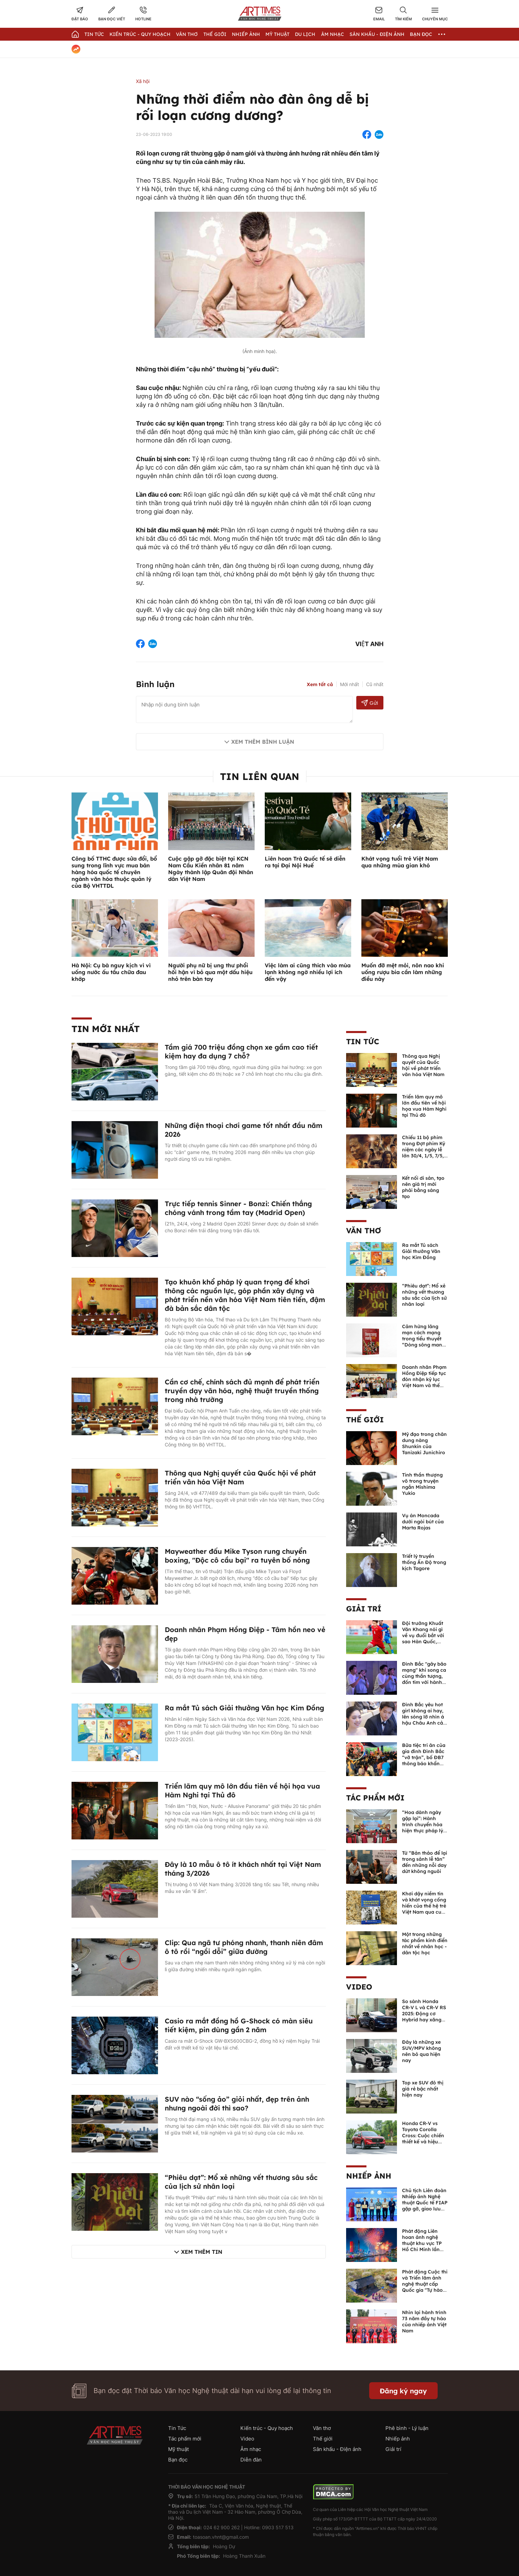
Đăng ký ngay (403, 2391)
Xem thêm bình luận (262, 741)
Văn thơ (187, 34)
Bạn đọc (421, 34)
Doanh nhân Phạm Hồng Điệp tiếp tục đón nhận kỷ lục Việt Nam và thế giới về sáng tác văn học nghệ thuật (424, 1385)
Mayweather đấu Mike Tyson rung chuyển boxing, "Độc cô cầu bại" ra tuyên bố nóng (237, 1555)
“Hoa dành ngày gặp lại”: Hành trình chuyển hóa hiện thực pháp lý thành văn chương (423, 1824)
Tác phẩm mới (375, 1797)
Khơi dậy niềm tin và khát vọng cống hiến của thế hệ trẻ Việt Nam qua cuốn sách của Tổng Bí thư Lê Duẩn (424, 1909)
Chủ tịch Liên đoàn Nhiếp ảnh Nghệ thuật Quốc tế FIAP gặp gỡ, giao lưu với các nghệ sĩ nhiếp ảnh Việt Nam (424, 2208)
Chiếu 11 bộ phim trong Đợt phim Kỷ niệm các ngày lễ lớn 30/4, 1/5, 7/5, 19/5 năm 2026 (423, 1149)
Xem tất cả (320, 684)
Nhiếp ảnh (368, 2176)
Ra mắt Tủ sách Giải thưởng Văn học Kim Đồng (244, 1708)
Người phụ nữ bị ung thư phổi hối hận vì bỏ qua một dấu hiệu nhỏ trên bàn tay (210, 972)
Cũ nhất (374, 684)
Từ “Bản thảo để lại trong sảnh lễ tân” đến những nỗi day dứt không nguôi (424, 1862)
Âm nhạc (332, 34)
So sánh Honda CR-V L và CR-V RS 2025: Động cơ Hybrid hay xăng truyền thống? (424, 2013)
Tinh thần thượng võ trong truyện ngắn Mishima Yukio (422, 1484)
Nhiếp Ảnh (246, 34)
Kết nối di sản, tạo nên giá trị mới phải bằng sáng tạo (423, 1187)
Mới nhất (349, 684)
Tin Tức (94, 34)
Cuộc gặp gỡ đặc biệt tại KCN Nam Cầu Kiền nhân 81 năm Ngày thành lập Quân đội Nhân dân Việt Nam (210, 868)
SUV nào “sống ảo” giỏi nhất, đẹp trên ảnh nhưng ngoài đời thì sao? (237, 2103)
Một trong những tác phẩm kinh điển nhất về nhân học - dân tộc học (424, 1943)
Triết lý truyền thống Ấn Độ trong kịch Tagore (424, 1562)
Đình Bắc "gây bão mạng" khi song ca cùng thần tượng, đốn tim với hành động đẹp (424, 1676)
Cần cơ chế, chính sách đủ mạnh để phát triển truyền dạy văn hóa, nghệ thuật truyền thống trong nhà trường (242, 1391)
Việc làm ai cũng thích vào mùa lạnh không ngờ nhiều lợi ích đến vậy (308, 972)
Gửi (369, 703)
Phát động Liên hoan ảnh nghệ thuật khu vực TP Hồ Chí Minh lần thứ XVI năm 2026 (423, 2243)
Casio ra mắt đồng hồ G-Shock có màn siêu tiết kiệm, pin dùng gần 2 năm (239, 2025)
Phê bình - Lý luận (406, 2428)
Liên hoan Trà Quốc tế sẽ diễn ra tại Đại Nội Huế (305, 862)
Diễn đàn (251, 2459)
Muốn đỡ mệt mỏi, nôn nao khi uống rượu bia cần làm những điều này (402, 972)
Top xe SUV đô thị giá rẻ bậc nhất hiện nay (422, 2089)
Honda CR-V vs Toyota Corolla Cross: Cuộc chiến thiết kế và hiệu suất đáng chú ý (423, 2135)
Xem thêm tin (201, 2251)
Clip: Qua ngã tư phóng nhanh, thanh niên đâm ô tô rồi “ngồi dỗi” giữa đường (244, 1947)
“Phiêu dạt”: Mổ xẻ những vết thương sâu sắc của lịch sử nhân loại (424, 1295)
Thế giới (214, 34)
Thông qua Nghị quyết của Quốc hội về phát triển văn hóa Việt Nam (240, 1477)
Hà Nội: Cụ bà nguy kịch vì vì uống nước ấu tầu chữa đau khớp (111, 972)
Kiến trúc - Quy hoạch (140, 34)
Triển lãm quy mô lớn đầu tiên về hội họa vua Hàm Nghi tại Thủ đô (424, 1106)
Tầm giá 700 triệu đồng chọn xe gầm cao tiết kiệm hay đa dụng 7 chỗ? (241, 1051)
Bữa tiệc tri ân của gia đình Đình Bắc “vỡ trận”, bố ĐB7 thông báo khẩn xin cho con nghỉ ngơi (423, 1760)
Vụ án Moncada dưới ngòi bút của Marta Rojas (423, 1521)
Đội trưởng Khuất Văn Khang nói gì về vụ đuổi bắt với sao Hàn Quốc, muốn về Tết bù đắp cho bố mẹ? (423, 1638)
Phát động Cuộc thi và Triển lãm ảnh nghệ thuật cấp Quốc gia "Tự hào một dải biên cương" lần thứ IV (424, 2287)
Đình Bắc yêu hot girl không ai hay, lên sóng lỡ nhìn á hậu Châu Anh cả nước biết (423, 1717)
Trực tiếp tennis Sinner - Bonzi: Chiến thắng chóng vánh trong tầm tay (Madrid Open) (238, 1208)
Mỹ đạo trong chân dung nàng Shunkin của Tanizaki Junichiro (424, 1443)
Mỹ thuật (277, 34)
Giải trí (363, 1608)
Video (359, 1987)
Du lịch (305, 34)
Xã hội (142, 81)
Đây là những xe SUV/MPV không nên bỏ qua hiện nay (421, 2051)
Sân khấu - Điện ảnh (377, 34)
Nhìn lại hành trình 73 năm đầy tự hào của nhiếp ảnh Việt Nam (424, 2321)
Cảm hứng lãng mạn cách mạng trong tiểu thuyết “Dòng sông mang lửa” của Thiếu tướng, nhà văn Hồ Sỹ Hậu (424, 1344)
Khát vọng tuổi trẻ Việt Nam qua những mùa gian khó (399, 862)
